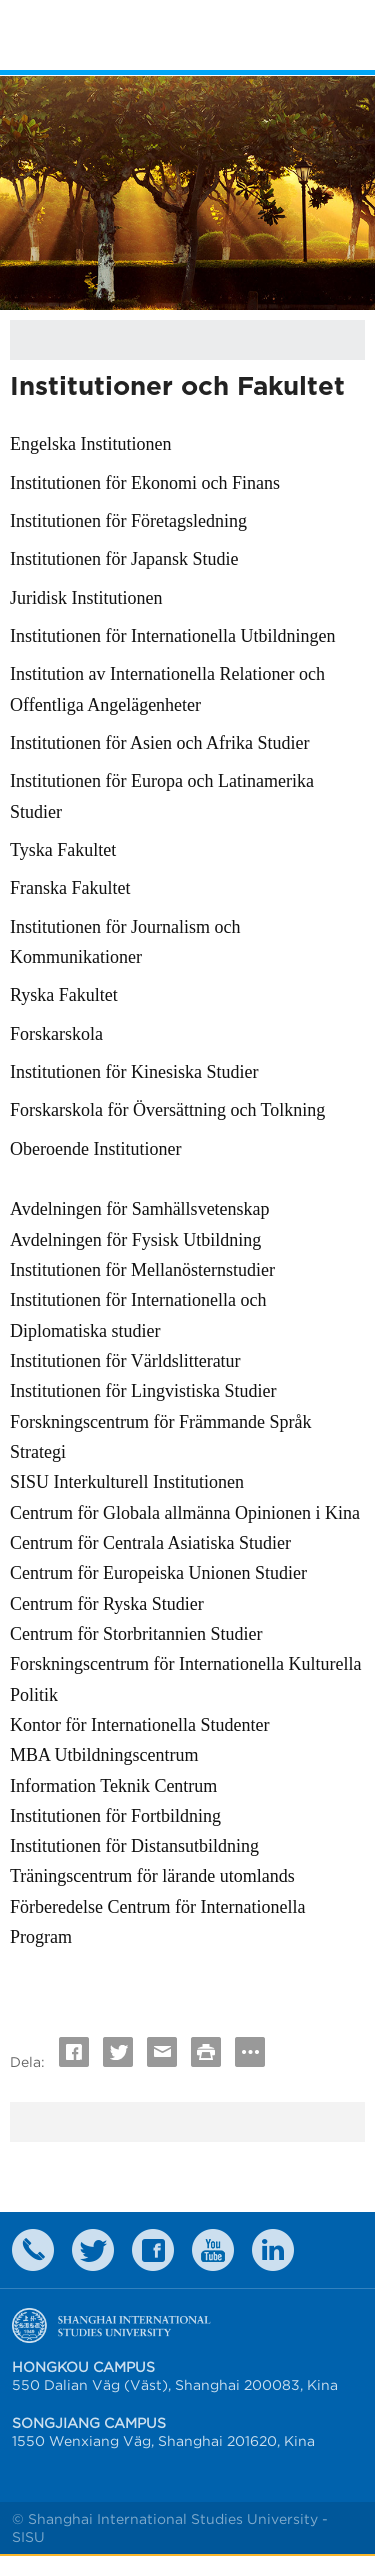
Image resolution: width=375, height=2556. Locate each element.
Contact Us (33, 2250)
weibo (213, 2250)
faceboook (153, 2250)
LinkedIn (273, 2250)
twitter (93, 2250)
